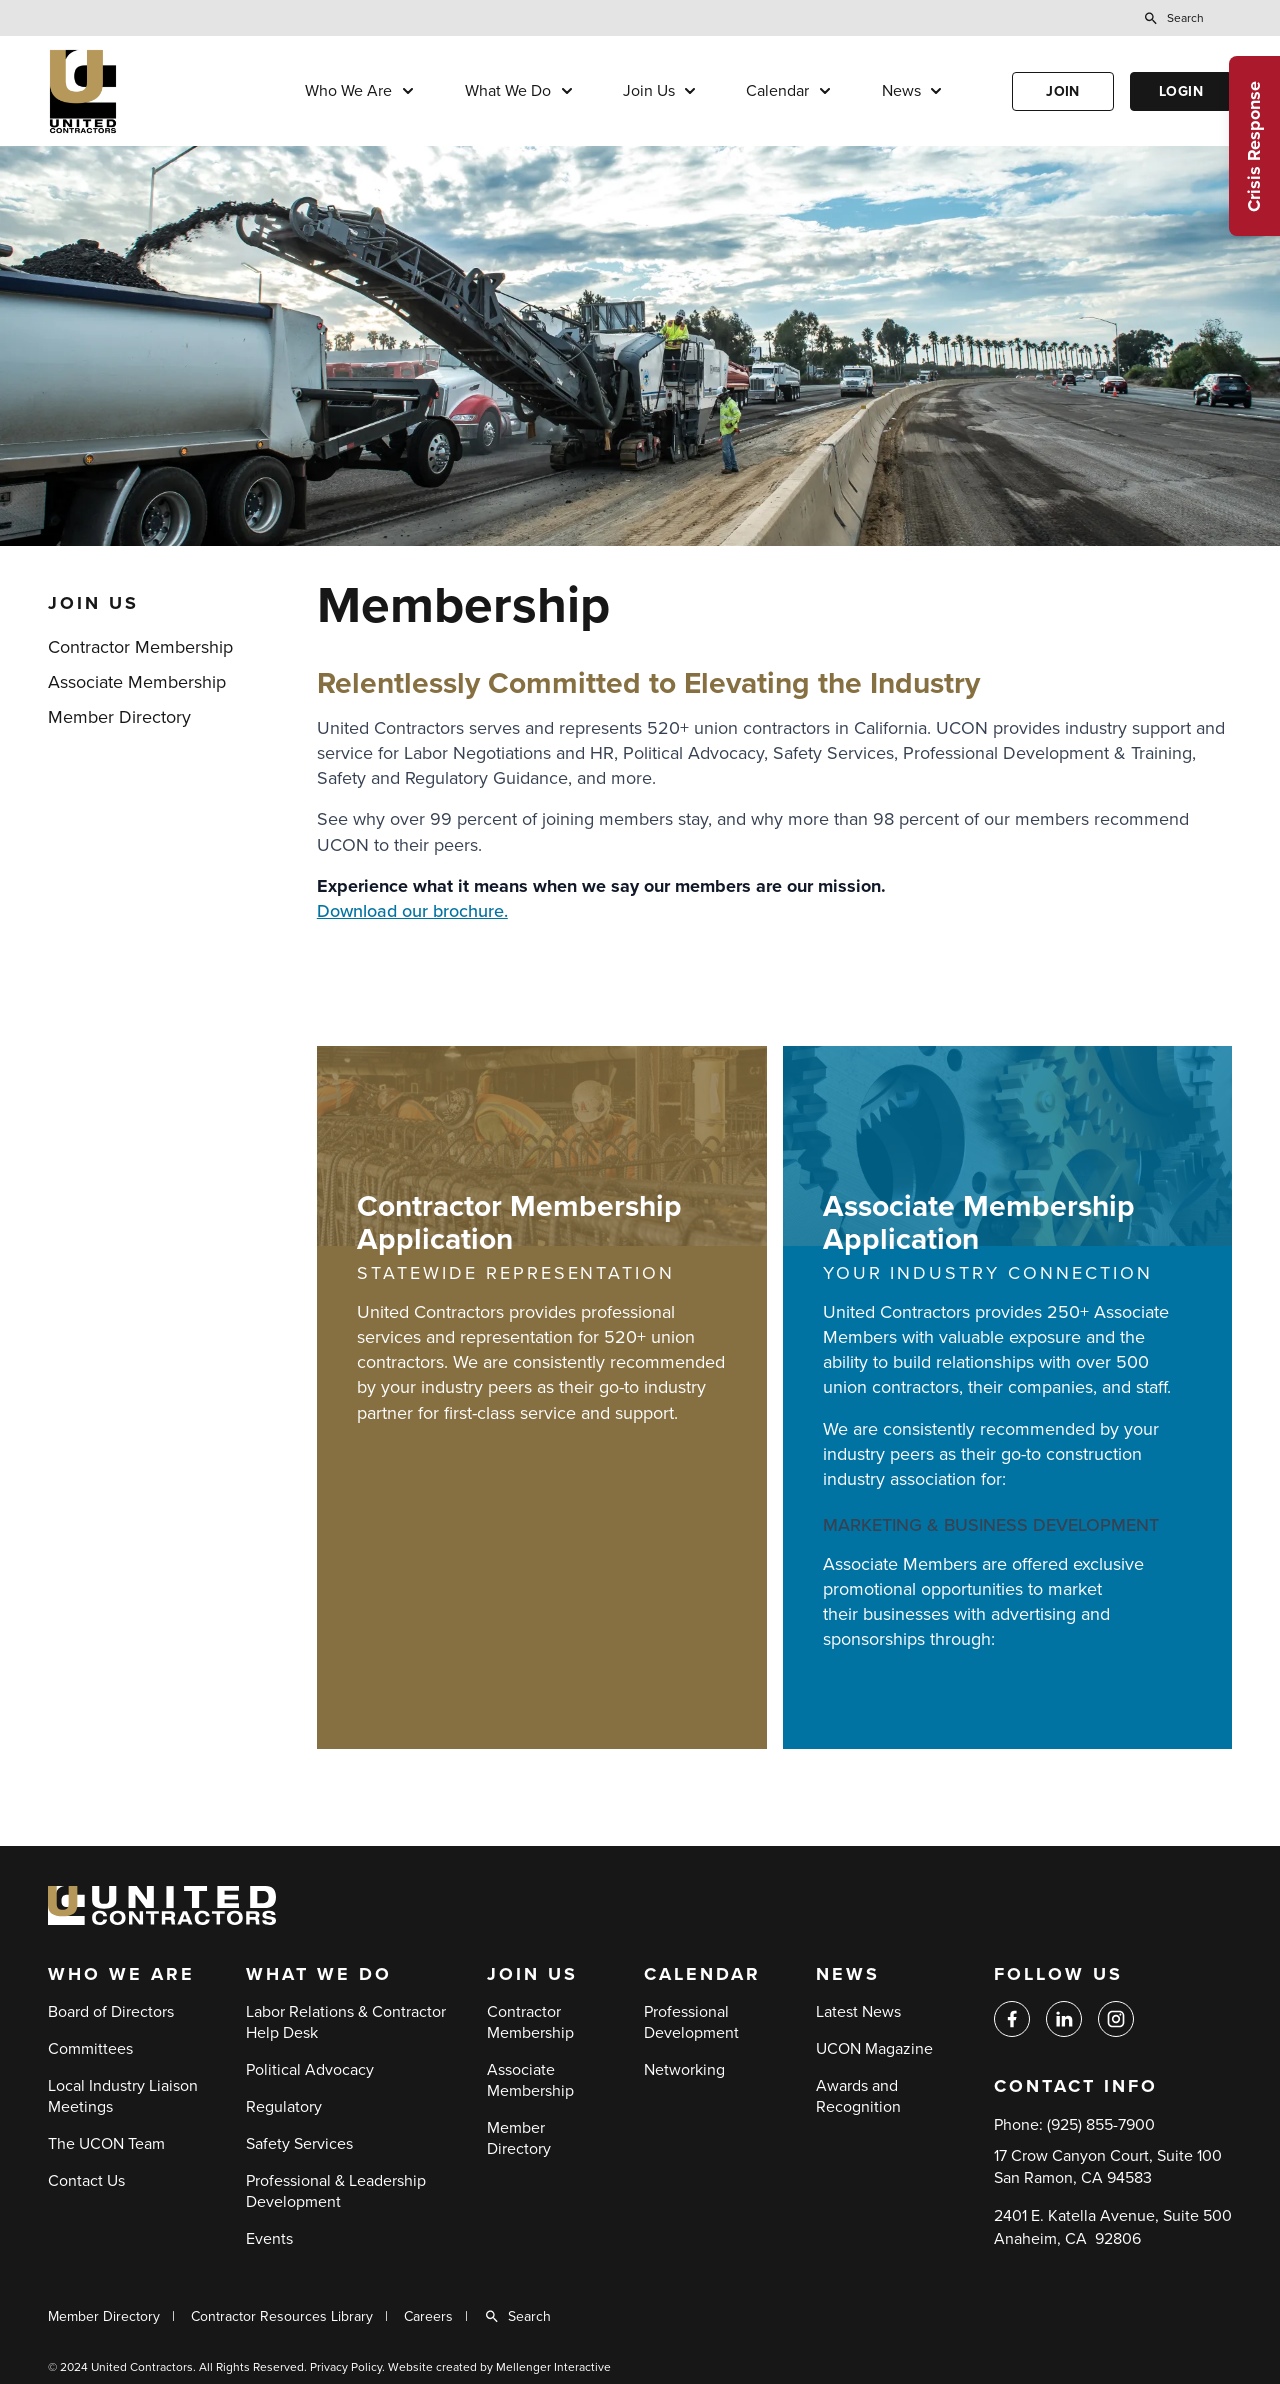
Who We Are (348, 91)
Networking (684, 2070)
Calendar (777, 91)
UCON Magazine (874, 2049)
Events (269, 2239)
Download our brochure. (412, 911)
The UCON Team (106, 2144)
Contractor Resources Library (282, 2316)
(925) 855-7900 (1101, 2125)
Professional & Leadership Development (336, 2191)
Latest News (858, 2012)
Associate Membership (137, 682)
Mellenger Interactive (553, 2367)
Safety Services (299, 2144)
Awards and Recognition (858, 2096)
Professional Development (691, 2022)
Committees (90, 2049)
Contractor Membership (140, 647)
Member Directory (119, 717)
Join (1063, 91)
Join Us (649, 91)
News (901, 91)
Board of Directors (111, 2012)
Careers (428, 2316)
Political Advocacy (310, 2070)
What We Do (508, 91)
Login (1181, 91)
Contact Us (86, 2181)
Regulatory (284, 2107)
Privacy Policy (346, 2367)
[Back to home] (143, 91)
